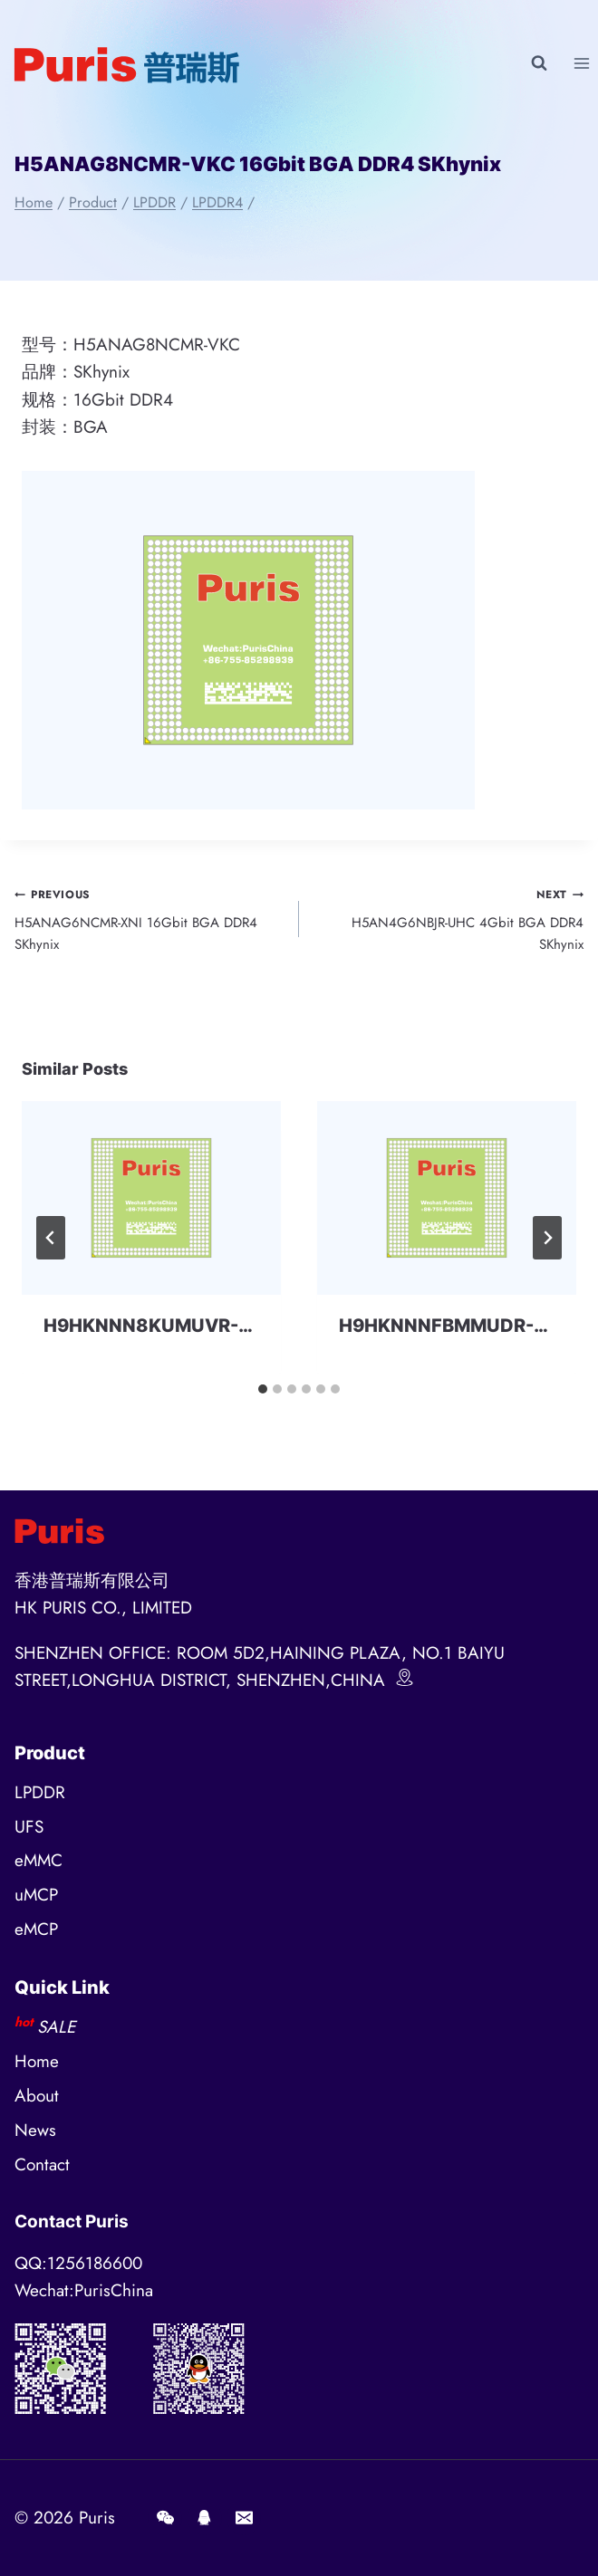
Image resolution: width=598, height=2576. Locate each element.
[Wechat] (165, 2518)
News (35, 2130)
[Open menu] (581, 63)
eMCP (36, 1929)
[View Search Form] (539, 63)
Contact (42, 2164)
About (36, 2095)
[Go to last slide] (50, 1237)
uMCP (36, 1894)
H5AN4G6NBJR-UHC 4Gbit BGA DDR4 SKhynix (448, 918)
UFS (28, 1827)
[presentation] (151, 1198)
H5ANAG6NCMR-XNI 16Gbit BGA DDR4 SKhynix (149, 918)
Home (36, 2061)
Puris (97, 2517)
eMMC (38, 1860)
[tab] (262, 1388)
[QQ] (205, 2518)
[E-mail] (244, 2518)
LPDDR (39, 1792)
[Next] (547, 1237)
